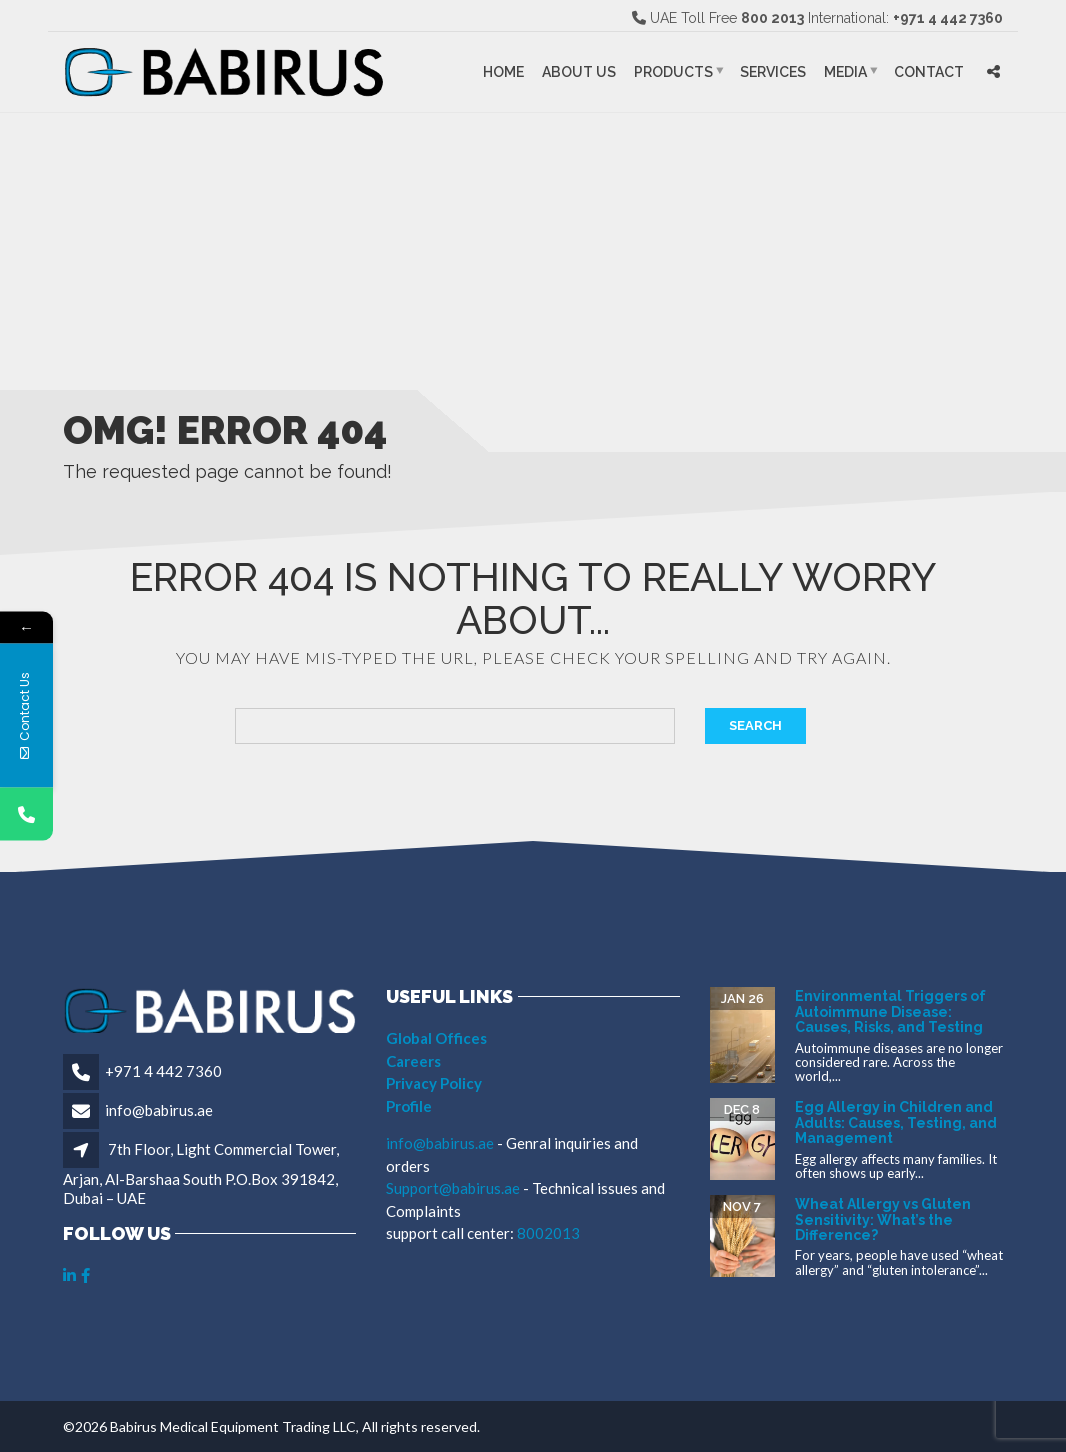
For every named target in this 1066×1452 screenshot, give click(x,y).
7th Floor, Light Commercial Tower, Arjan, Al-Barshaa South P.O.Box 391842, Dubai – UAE (201, 1173)
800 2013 (772, 18)
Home (503, 72)
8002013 (548, 1233)
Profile (409, 1106)
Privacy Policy (434, 1083)
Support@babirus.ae (454, 1188)
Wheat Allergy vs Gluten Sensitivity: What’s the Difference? (883, 1219)
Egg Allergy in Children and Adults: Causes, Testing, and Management (896, 1122)
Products (673, 72)
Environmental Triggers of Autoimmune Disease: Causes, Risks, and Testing (890, 1011)
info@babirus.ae (159, 1110)
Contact (929, 72)
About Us (579, 72)
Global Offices (436, 1038)
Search (755, 725)
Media (845, 72)
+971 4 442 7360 (948, 18)
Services (773, 72)
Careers (413, 1061)
